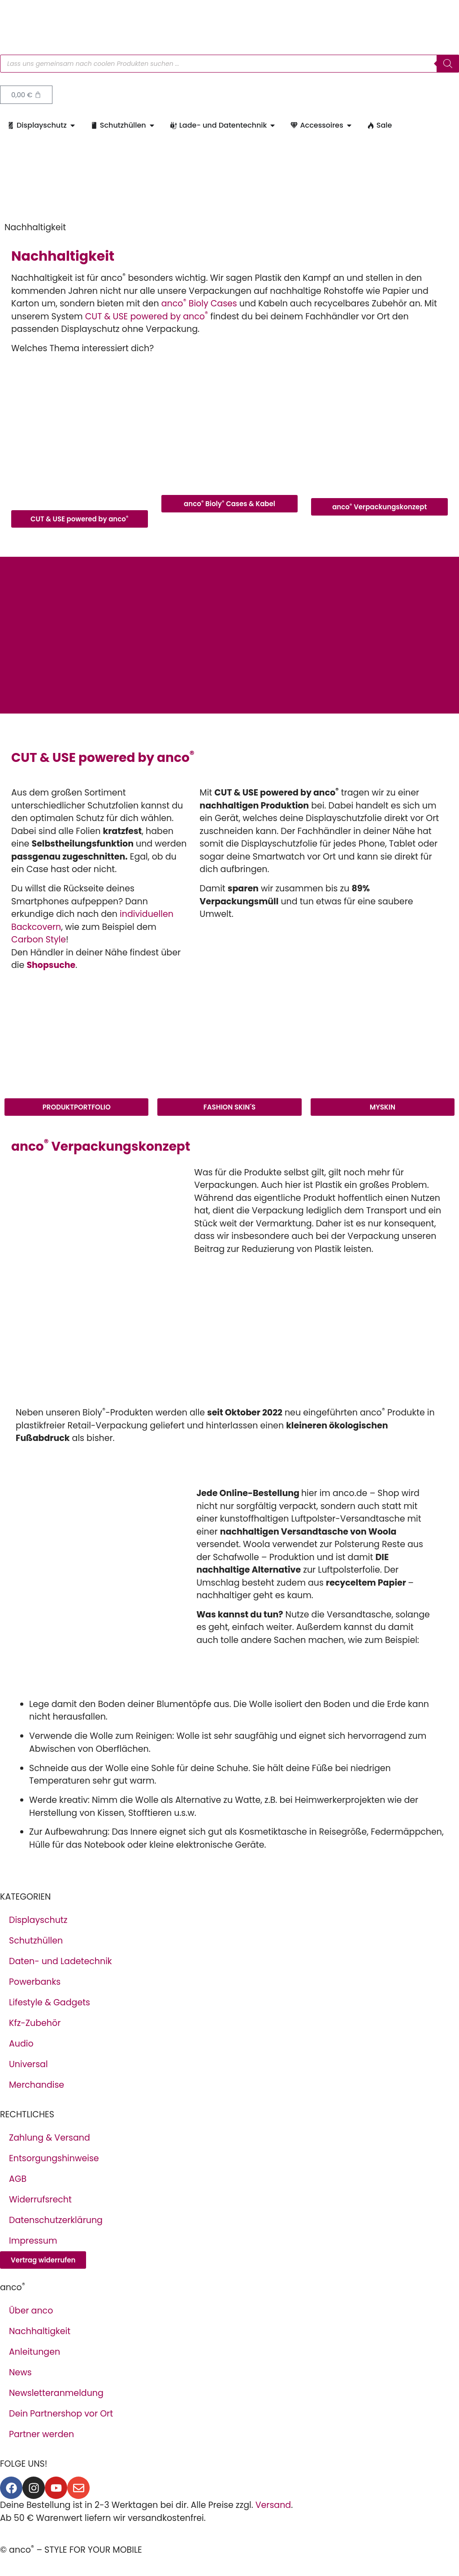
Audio (21, 2044)
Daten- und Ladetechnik (60, 1961)
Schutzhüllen (36, 1941)
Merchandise (36, 2085)
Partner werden (41, 2434)
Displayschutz (38, 1920)
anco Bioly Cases (199, 303)
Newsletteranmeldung (56, 2393)
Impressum (33, 2241)
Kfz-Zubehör (35, 2023)
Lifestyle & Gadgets (49, 2002)
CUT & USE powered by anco (146, 316)
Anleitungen (34, 2352)
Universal (28, 2064)
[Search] (448, 64)
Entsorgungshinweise (54, 2158)
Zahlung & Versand (49, 2138)
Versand (273, 2505)
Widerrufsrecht (40, 2199)
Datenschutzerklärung (56, 2220)
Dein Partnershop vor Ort (61, 2414)
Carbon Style (38, 939)
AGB (17, 2179)
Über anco (31, 2311)
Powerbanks (35, 1982)
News (20, 2372)
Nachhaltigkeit (39, 2331)
